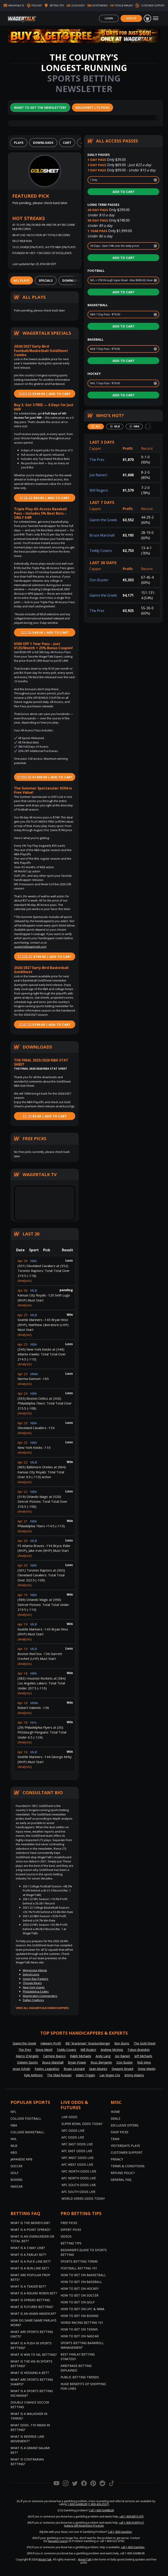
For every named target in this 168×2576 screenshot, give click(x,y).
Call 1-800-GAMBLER (101, 2510)
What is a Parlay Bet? (28, 2254)
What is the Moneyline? (30, 2223)
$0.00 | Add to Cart (45, 1116)
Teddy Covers (100, 550)
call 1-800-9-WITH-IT (131, 2522)
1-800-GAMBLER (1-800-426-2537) (88, 2504)
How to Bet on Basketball (83, 2275)
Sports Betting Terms (79, 2261)
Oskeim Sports (27, 2062)
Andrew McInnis (112, 2050)
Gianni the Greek (103, 519)
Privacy (117, 2159)
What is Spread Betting (30, 2300)
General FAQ (121, 2180)
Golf (14, 2173)
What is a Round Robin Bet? (33, 2293)
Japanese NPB (21, 2159)
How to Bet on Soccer (79, 2295)
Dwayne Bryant (122, 2069)
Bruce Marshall (101, 535)
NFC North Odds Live (78, 2171)
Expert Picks (71, 2230)
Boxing (16, 2180)
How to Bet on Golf (78, 2302)
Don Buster (98, 580)
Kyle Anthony (33, 2075)
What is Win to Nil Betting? (33, 2354)
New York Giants (34, 1987)
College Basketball (27, 2132)
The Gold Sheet (145, 2043)
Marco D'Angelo (27, 2056)
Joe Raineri (98, 475)
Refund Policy (123, 2173)
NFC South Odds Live (78, 2185)
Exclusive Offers (124, 2125)
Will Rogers (98, 490)
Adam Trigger (85, 2075)
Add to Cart (123, 191)
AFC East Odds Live (76, 2151)
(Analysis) (25, 1280)
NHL (13, 2139)
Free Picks (69, 2223)
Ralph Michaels (80, 2056)
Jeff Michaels (143, 2056)
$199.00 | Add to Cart (45, 1024)
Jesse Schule (21, 2069)
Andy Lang (103, 2056)
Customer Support (127, 2152)
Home (115, 2112)
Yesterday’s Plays (125, 2146)
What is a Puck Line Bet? (30, 2261)
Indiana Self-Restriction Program (84, 2526)
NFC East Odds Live (77, 2144)
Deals (115, 2118)
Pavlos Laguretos (47, 2069)
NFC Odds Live (72, 2130)
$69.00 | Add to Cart (45, 498)
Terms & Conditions (128, 2166)
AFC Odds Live (72, 2137)
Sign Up (131, 18)
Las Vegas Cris (110, 2075)
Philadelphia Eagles (36, 1991)
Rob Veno (144, 2062)
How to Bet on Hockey (80, 2288)
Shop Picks (119, 2132)
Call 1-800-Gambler (120, 2532)
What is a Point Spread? (30, 2230)
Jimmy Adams (134, 2075)
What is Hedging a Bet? (29, 2373)
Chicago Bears (32, 1983)
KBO (13, 2152)
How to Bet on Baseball (81, 2282)
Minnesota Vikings (35, 1970)
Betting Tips (71, 2243)
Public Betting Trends (80, 2377)
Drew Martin (147, 2069)
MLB (13, 2146)
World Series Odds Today (83, 2198)
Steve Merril (43, 2050)
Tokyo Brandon (139, 2050)
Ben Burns (121, 2043)
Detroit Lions (31, 1974)
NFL (13, 2112)
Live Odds (69, 2117)
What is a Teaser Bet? (28, 2286)
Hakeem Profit (50, 2043)
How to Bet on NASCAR (80, 2336)
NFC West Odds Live (77, 2158)
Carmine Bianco (54, 2056)
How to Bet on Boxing (79, 2316)
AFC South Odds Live (78, 2192)
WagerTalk (44, 2559)
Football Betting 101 (79, 2268)
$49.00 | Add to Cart (45, 632)
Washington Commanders (40, 1996)
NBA (13, 2125)
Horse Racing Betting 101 (82, 2322)
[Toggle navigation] (155, 18)
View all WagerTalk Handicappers (42, 2008)
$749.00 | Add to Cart (45, 956)
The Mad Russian (59, 2075)
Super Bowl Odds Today (81, 2124)
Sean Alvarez (98, 2069)
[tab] (21, 280)
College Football (25, 2118)
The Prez (96, 459)
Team (115, 2139)
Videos (66, 2236)
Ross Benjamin (101, 2062)
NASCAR (16, 2186)
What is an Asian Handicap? (33, 2313)
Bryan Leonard (74, 2069)
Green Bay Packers (35, 1979)
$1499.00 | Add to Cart (45, 777)
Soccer (16, 2166)
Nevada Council (58, 2541)
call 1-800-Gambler (133, 2547)
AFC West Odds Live (77, 2164)
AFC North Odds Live (78, 2178)
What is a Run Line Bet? (29, 2268)
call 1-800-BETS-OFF (131, 2516)
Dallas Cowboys (33, 2000)
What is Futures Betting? (31, 2307)
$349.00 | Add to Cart (45, 393)
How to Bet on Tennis (79, 2329)
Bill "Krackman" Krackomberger (87, 2043)
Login (109, 18)
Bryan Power (77, 2062)
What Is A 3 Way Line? (27, 2248)
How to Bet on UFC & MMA (82, 2309)
